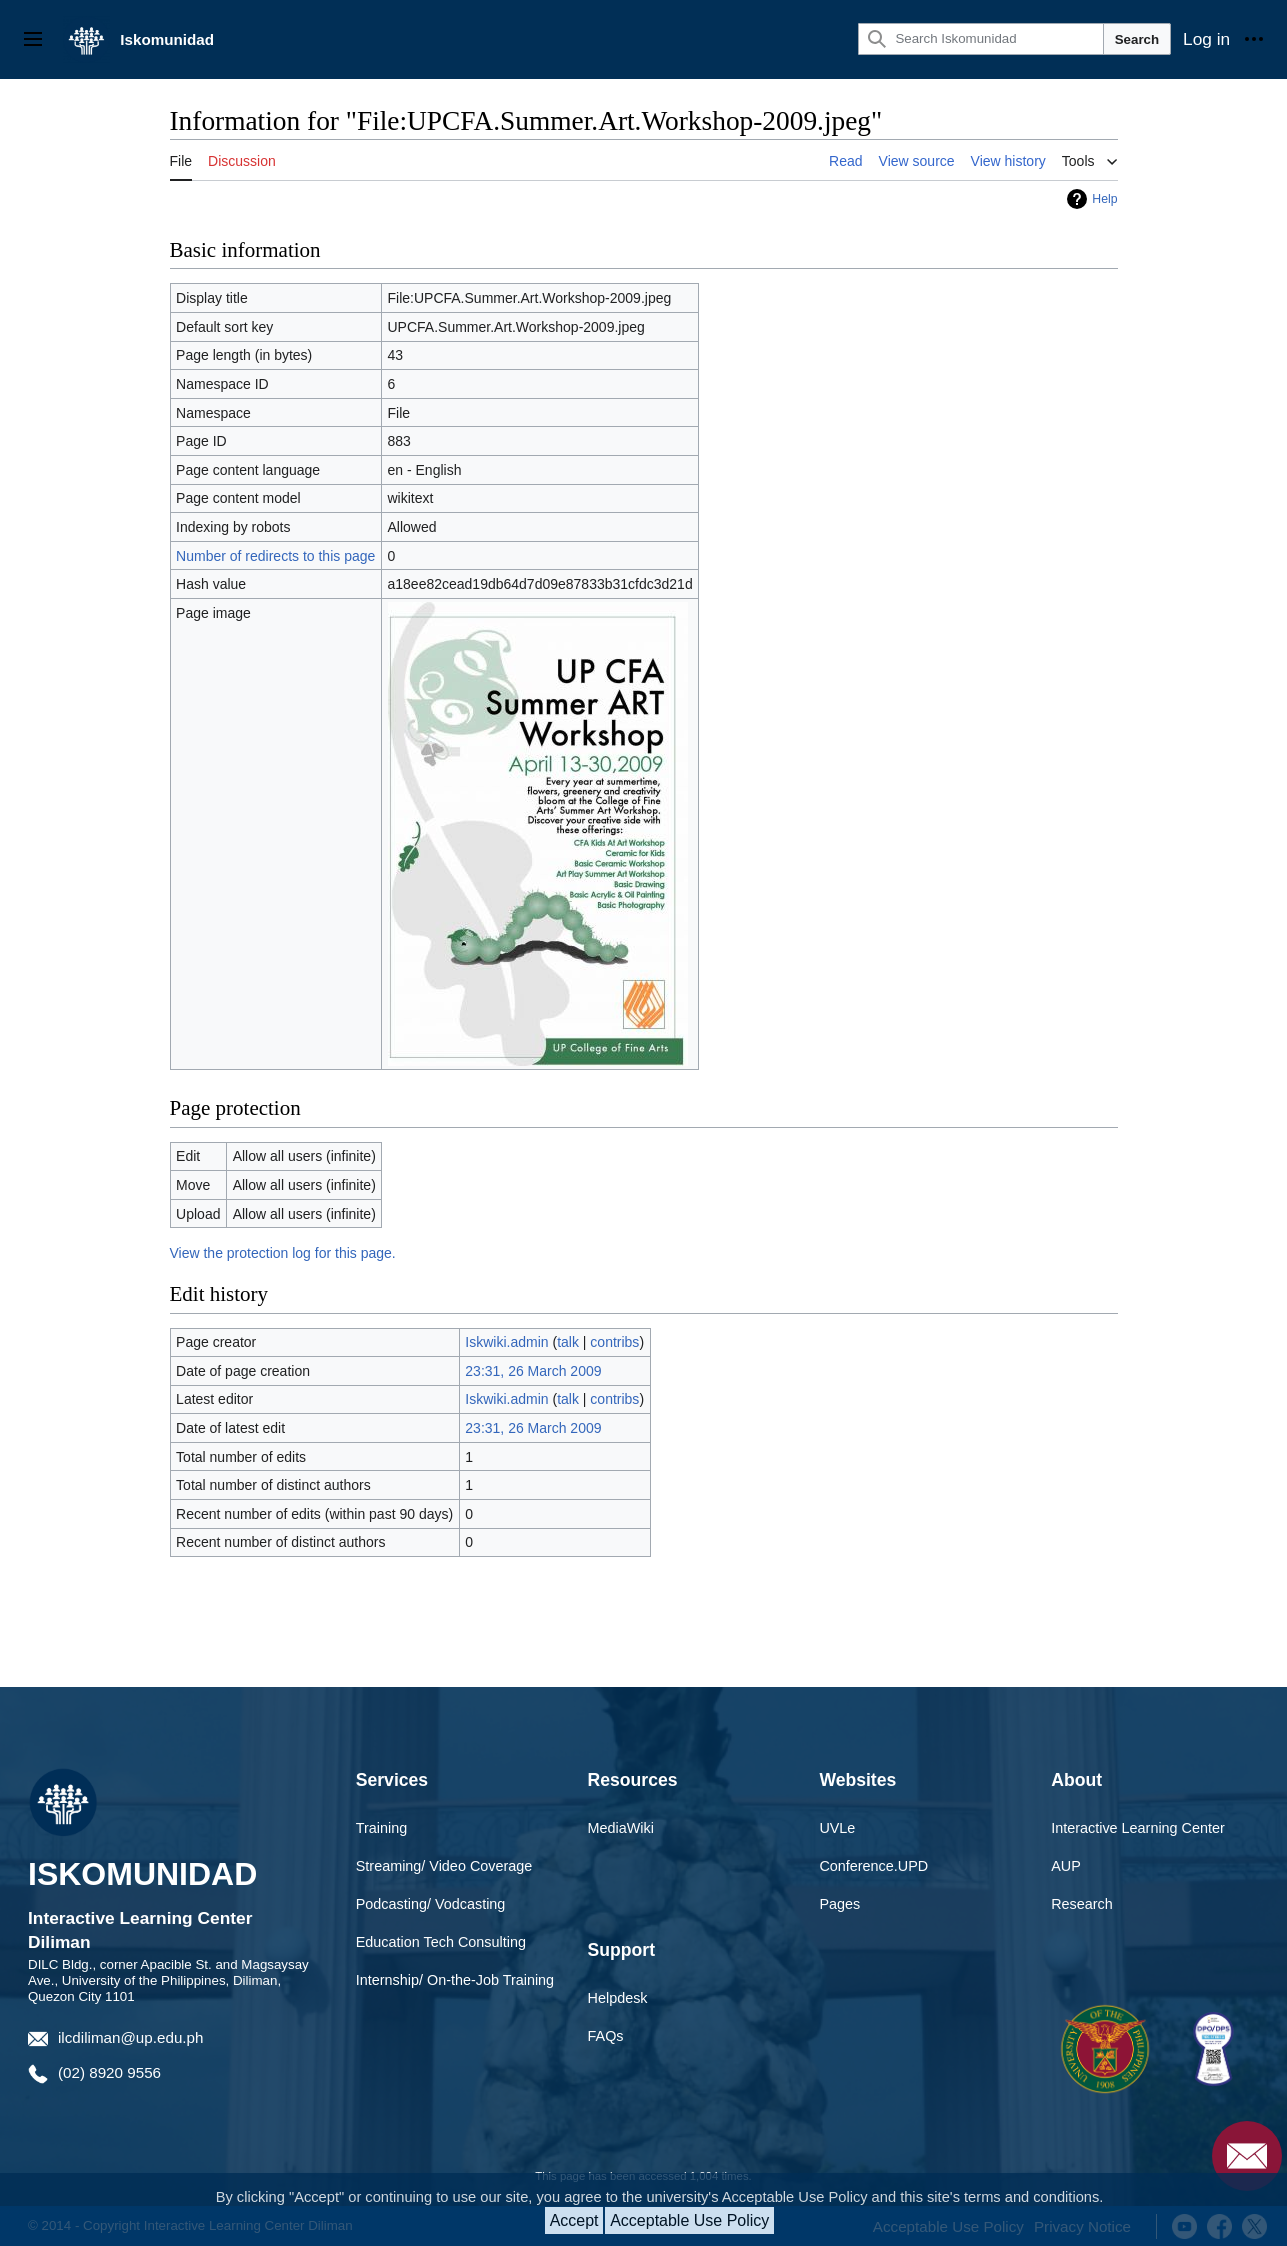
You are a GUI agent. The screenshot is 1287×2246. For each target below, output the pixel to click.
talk (568, 1342)
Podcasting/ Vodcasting (431, 1904)
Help (1104, 199)
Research (1082, 1904)
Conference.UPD (873, 1866)
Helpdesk (618, 1998)
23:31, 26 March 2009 (533, 1371)
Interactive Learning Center (1138, 1828)
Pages (839, 1904)
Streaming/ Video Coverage (444, 1866)
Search (1137, 39)
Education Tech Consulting (441, 1942)
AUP (1066, 1866)
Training (381, 1828)
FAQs (606, 2036)
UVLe (837, 1828)
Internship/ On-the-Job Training (455, 1980)
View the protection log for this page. (283, 1253)
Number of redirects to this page (275, 556)
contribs (614, 1342)
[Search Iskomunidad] (980, 39)
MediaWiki (621, 1828)
